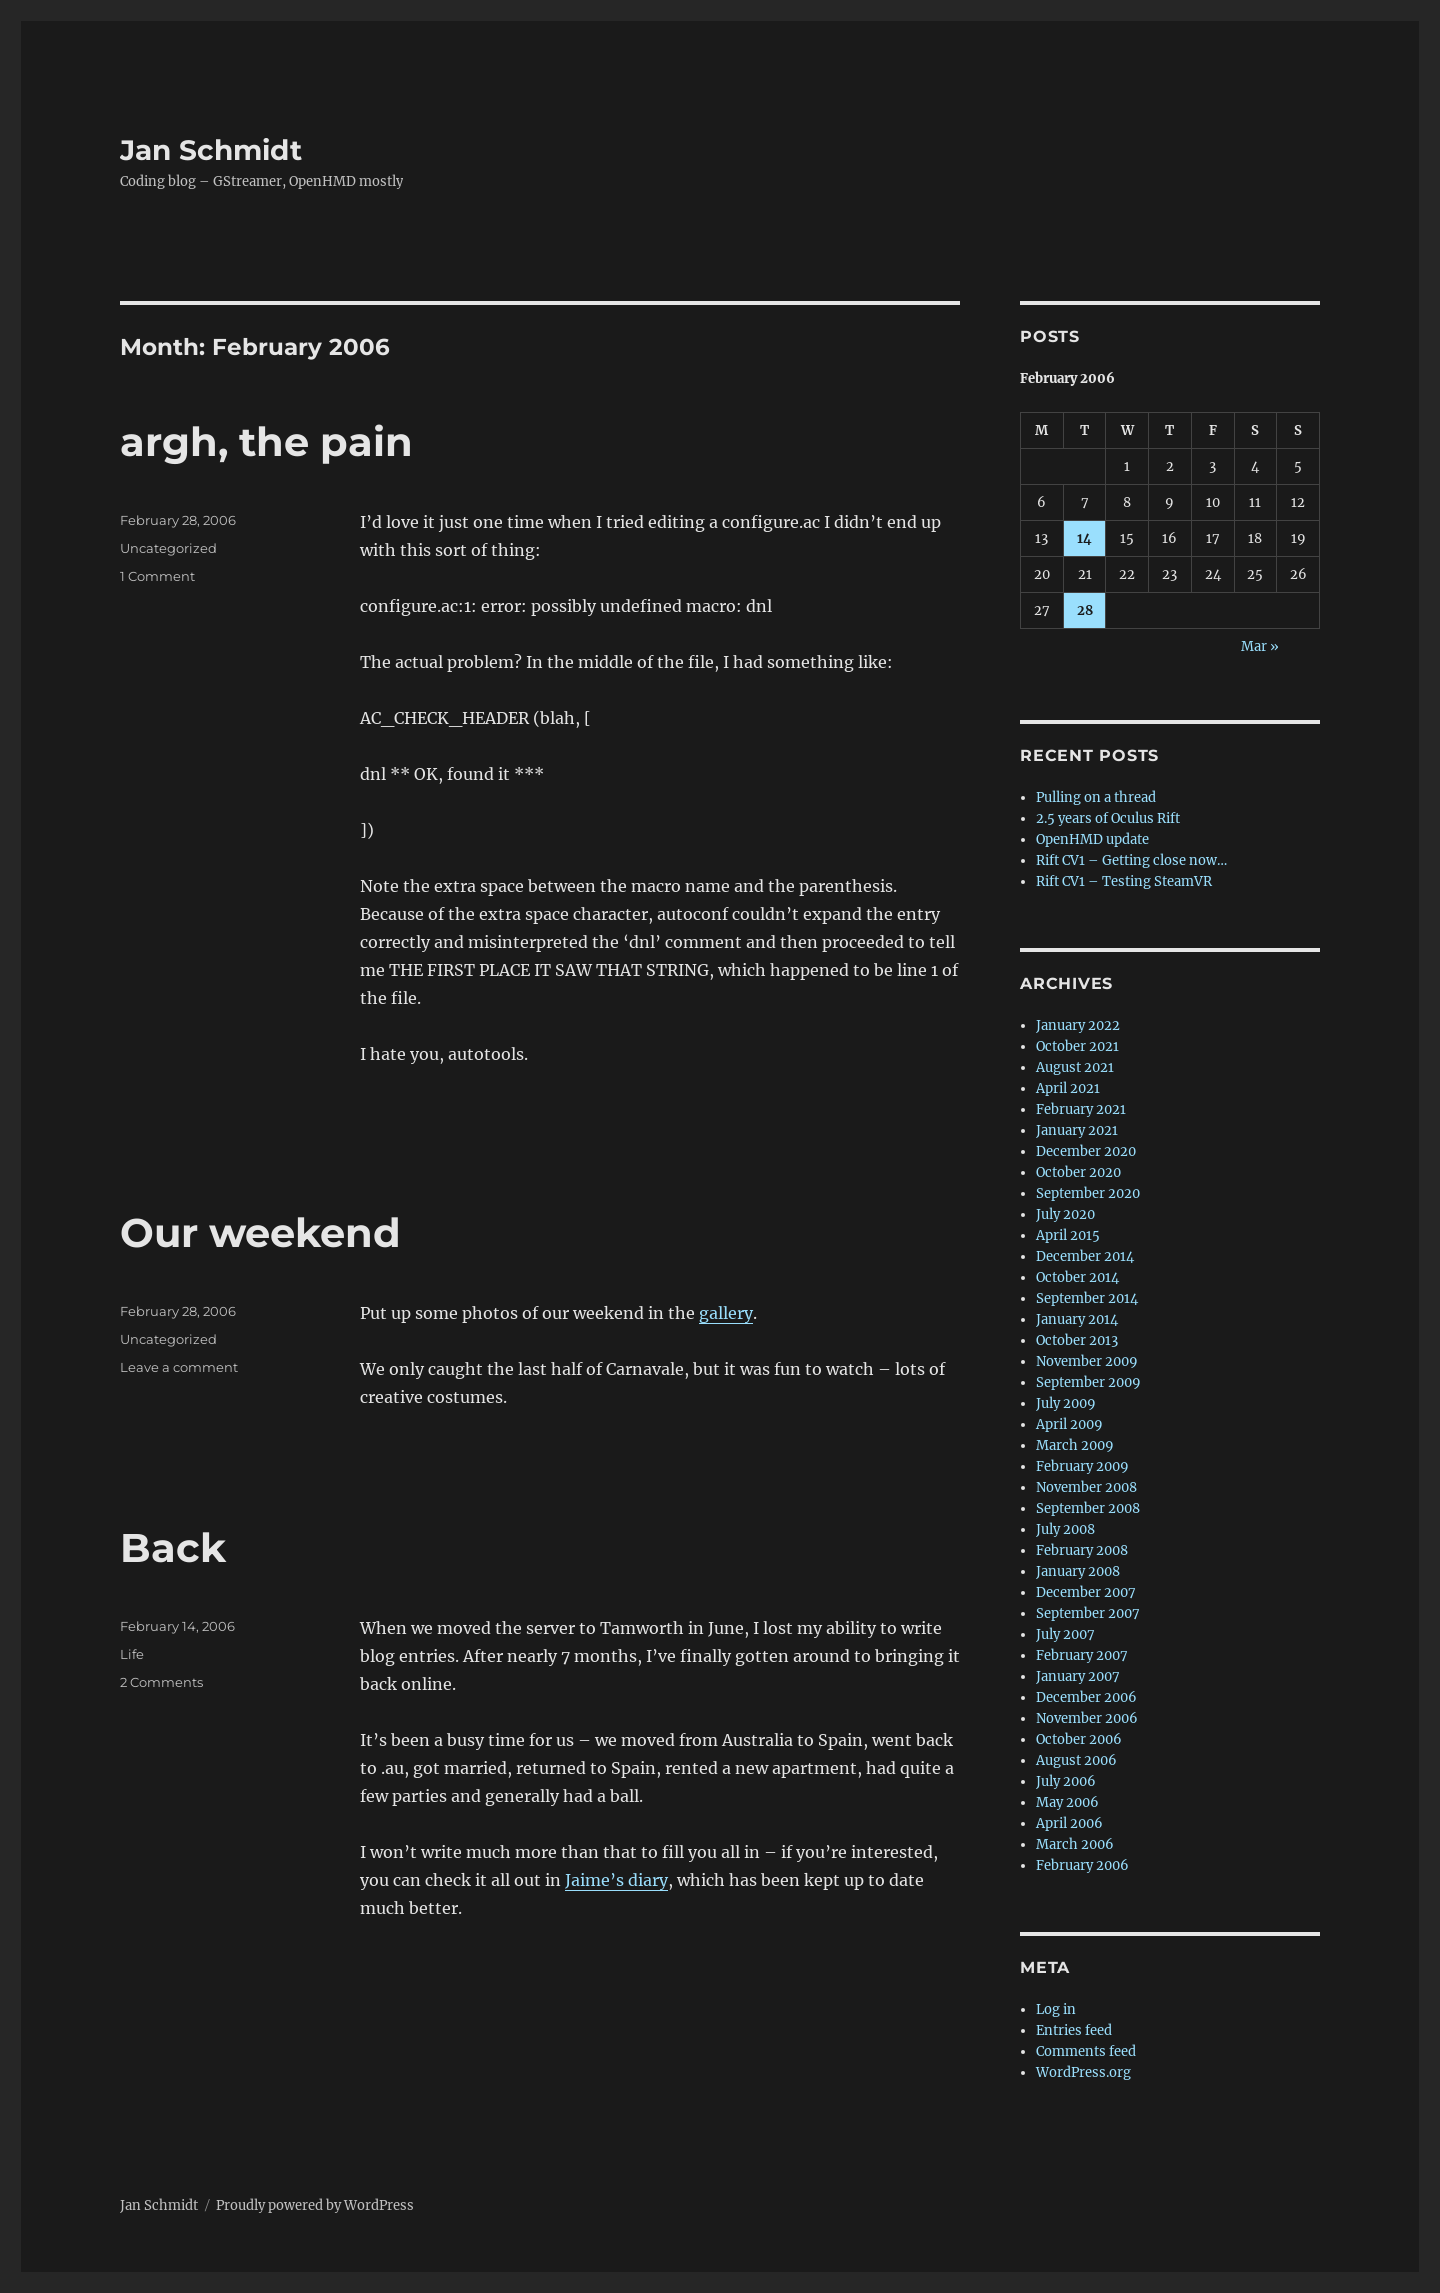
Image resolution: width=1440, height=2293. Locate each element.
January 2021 (1077, 1130)
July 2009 (1066, 1403)
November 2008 (1086, 1487)
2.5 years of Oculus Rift (1108, 818)
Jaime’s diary (616, 1880)
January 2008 (1078, 1571)
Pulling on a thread (1096, 797)
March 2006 (1075, 1844)
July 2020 (1065, 1214)
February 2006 (1082, 1865)
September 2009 (1088, 1382)
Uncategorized (168, 548)
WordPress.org (1083, 2072)
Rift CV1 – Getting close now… (1131, 860)
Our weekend (260, 1232)
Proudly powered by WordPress (315, 2205)
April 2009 (1069, 1424)
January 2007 (1078, 1676)
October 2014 (1077, 1277)
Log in (1056, 2009)
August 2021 (1075, 1067)
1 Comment (157, 576)
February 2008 (1082, 1550)
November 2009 (1087, 1361)
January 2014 (1077, 1319)
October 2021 (1077, 1046)
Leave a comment (179, 1367)
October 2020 (1078, 1172)
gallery (726, 1313)
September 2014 (1087, 1298)
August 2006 (1076, 1760)
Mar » (1260, 646)
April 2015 (1068, 1235)
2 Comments (161, 1682)
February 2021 (1081, 1109)
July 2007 (1065, 1634)
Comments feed (1086, 2051)
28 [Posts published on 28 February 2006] (1085, 610)
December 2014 (1085, 1256)
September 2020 (1088, 1193)
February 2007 (1082, 1655)
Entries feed (1074, 2030)
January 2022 (1078, 1025)
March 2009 (1075, 1445)
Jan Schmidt (211, 150)
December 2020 (1086, 1151)
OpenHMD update (1092, 839)
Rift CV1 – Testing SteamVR (1124, 881)
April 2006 (1069, 1823)
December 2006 (1086, 1697)
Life (132, 1654)
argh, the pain (266, 441)
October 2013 (1077, 1340)
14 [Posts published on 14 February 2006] (1084, 538)
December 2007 (1086, 1592)
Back (173, 1547)
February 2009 (1082, 1466)
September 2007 (1088, 1613)
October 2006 (1079, 1739)
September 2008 (1088, 1508)
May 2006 (1067, 1802)
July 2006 (1066, 1781)
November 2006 (1087, 1718)
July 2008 (1065, 1529)
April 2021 (1068, 1088)
